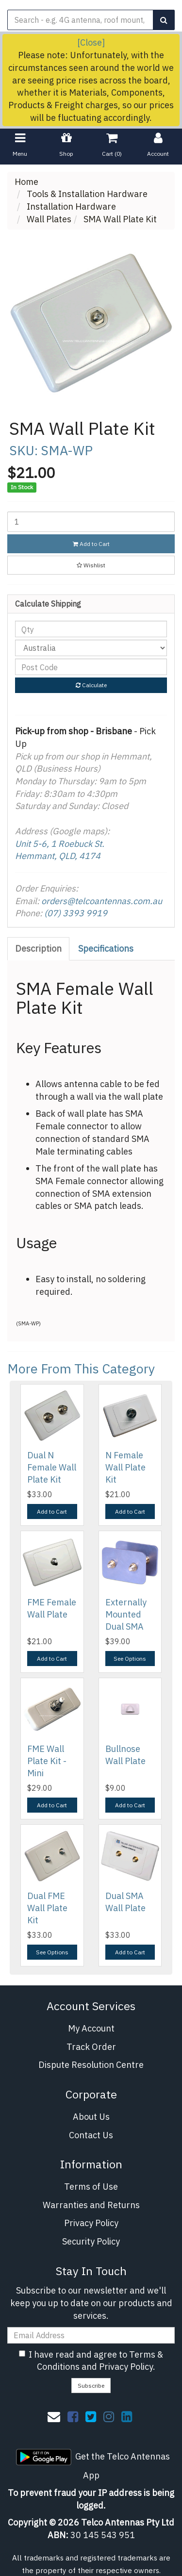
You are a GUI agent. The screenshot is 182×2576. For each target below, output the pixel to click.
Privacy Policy (91, 2223)
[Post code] (91, 667)
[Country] (91, 648)
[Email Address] (91, 2335)
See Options (130, 1658)
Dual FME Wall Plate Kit (47, 1908)
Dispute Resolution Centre (91, 2064)
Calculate (91, 685)
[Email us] (54, 2416)
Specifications (105, 948)
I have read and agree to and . (91, 2361)
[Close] (91, 42)
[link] (72, 2416)
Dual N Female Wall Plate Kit (51, 1467)
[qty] (91, 629)
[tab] (38, 948)
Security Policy (91, 2241)
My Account (91, 2028)
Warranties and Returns (91, 2205)
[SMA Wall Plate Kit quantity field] (91, 522)
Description (38, 948)
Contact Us (91, 2135)
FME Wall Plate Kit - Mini (46, 1761)
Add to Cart (91, 543)
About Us (91, 2116)
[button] (91, 565)
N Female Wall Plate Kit (125, 1467)
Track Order (91, 2046)
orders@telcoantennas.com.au (101, 901)
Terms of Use (91, 2186)
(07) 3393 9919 (75, 913)
